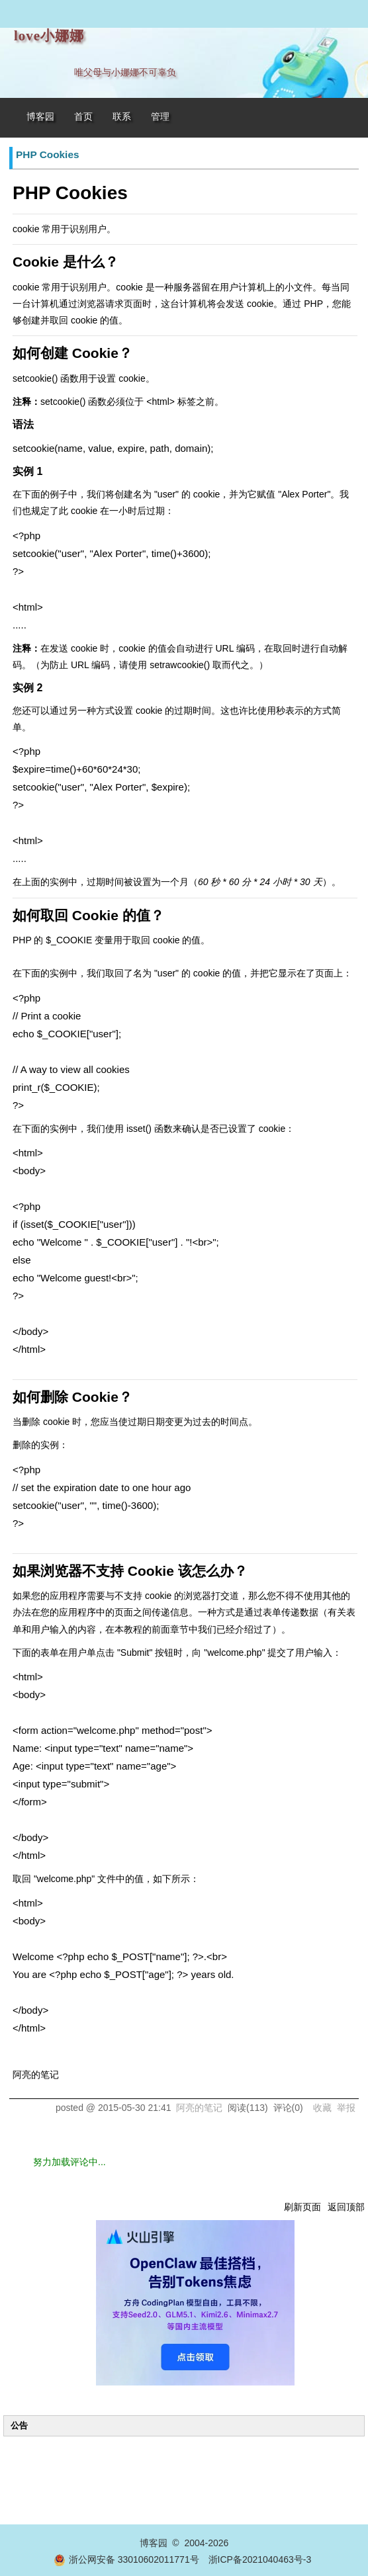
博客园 (40, 117)
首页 (83, 117)
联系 (122, 117)
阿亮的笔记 (199, 2107)
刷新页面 (302, 2207)
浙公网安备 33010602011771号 (126, 2559)
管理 (160, 117)
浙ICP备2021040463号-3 (260, 2559)
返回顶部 (346, 2207)
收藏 (322, 2107)
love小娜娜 (49, 36)
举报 (346, 2107)
